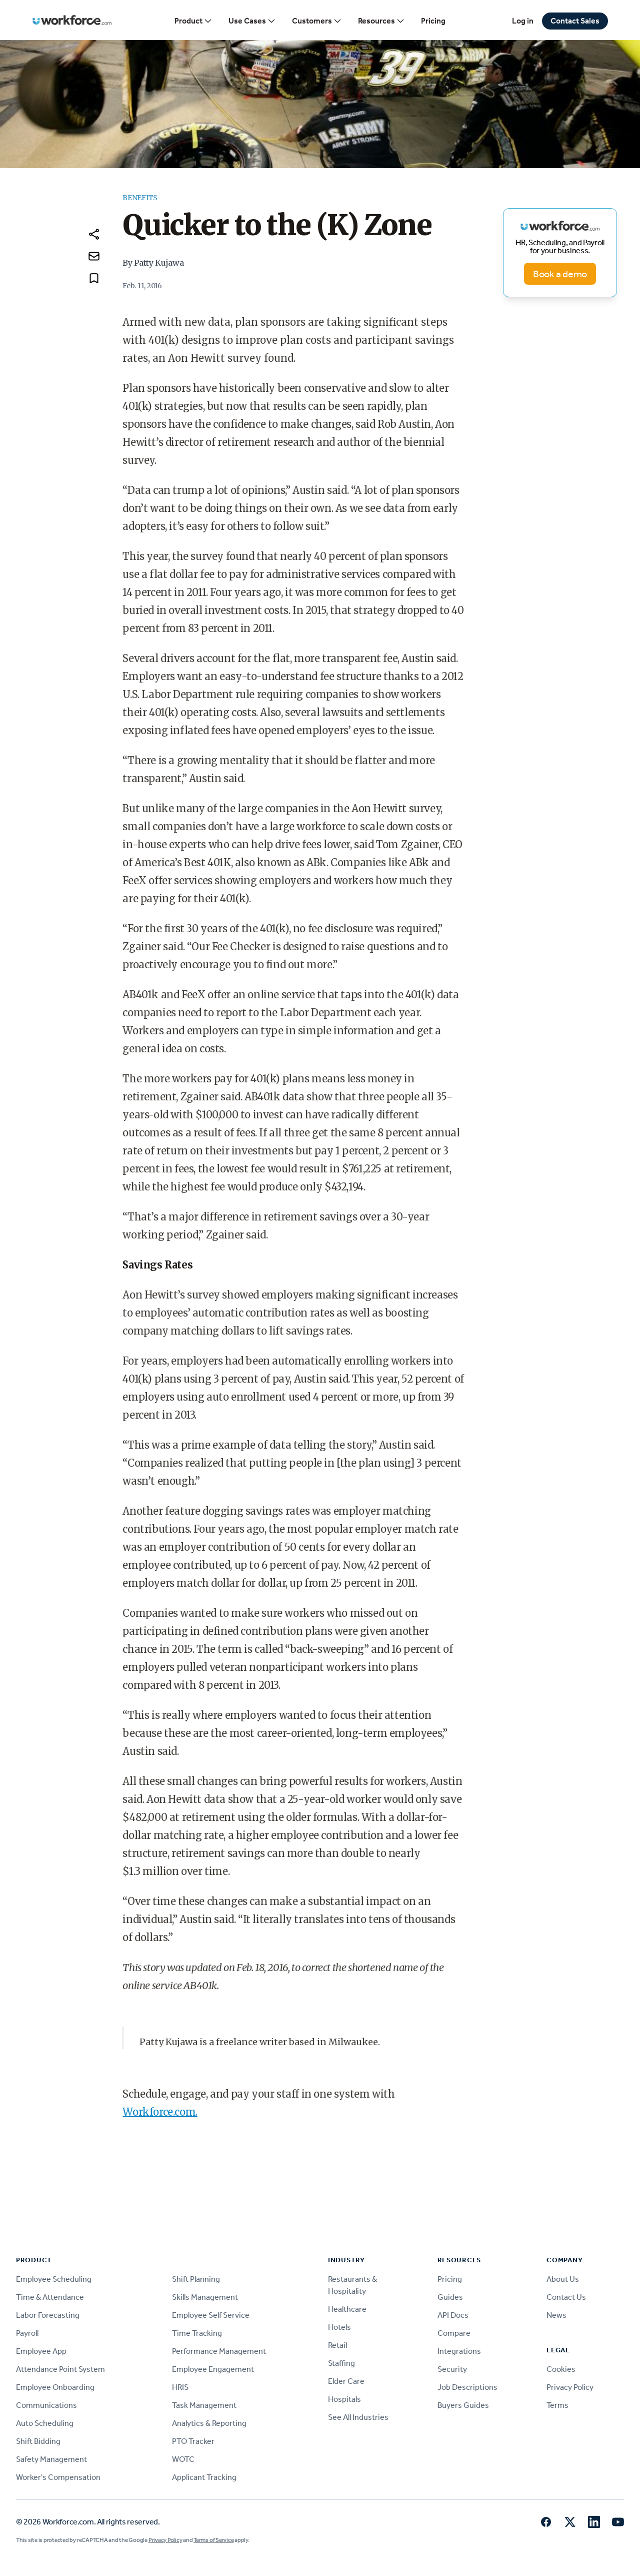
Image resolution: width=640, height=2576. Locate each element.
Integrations (459, 2351)
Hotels (339, 2327)
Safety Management (51, 2459)
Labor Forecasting (48, 2315)
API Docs (453, 2315)
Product (193, 21)
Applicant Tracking (204, 2477)
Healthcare (347, 2309)
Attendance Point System (60, 2369)
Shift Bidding (38, 2441)
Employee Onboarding (55, 2387)
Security (452, 2369)
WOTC (183, 2459)
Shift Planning (196, 2279)
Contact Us (566, 2297)
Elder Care (346, 2381)
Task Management (204, 2405)
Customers (317, 21)
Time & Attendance (50, 2297)
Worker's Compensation (58, 2477)
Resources (381, 21)
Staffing (341, 2363)
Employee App (41, 2351)
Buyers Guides (463, 2405)
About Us (562, 2279)
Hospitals (344, 2399)
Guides (450, 2297)
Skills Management (205, 2297)
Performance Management (219, 2351)
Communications (46, 2405)
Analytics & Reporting (209, 2423)
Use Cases (252, 21)
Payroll (27, 2333)
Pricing (433, 21)
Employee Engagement (213, 2369)
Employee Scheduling (54, 2279)
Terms (557, 2405)
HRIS (180, 2387)
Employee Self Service (211, 2315)
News (556, 2315)
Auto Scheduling (45, 2423)
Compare (454, 2333)
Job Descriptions (468, 2387)
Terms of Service (214, 2539)
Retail (337, 2345)
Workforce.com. (159, 2112)
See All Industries (358, 2417)
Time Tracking (197, 2333)
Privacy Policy (570, 2387)
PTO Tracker (193, 2441)
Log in (523, 21)
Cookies (561, 2369)
